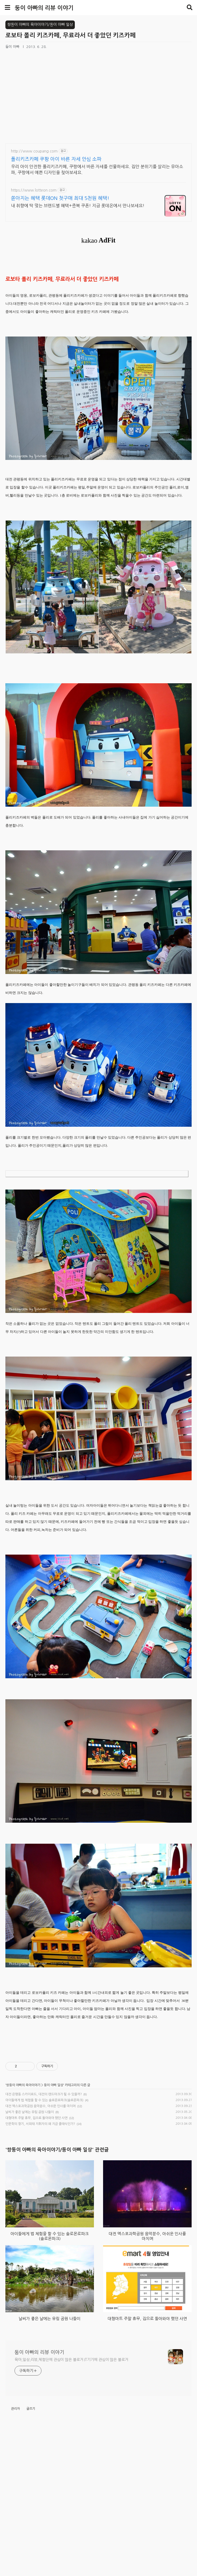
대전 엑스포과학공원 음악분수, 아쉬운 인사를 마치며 (40, 2177)
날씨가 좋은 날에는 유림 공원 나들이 (29, 2183)
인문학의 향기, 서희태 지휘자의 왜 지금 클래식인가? (40, 2195)
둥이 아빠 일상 (53, 2156)
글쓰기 (30, 2555)
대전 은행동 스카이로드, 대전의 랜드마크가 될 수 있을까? (43, 2165)
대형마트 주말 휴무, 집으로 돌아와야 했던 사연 (36, 2189)
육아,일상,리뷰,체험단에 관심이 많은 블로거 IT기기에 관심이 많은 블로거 (71, 2506)
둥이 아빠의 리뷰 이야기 (44, 8)
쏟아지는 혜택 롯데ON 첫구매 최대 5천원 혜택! (60, 198)
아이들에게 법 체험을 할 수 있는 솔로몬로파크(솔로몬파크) (44, 2171)
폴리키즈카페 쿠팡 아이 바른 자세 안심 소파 (56, 159)
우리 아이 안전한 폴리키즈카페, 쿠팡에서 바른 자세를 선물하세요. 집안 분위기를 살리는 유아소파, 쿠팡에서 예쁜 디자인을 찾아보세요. (97, 169)
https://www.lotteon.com (34, 190)
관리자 (15, 2555)
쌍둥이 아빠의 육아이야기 (23, 2156)
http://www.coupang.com (34, 151)
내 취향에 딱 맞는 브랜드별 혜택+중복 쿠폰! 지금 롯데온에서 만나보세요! (78, 205)
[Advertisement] (101, 2079)
